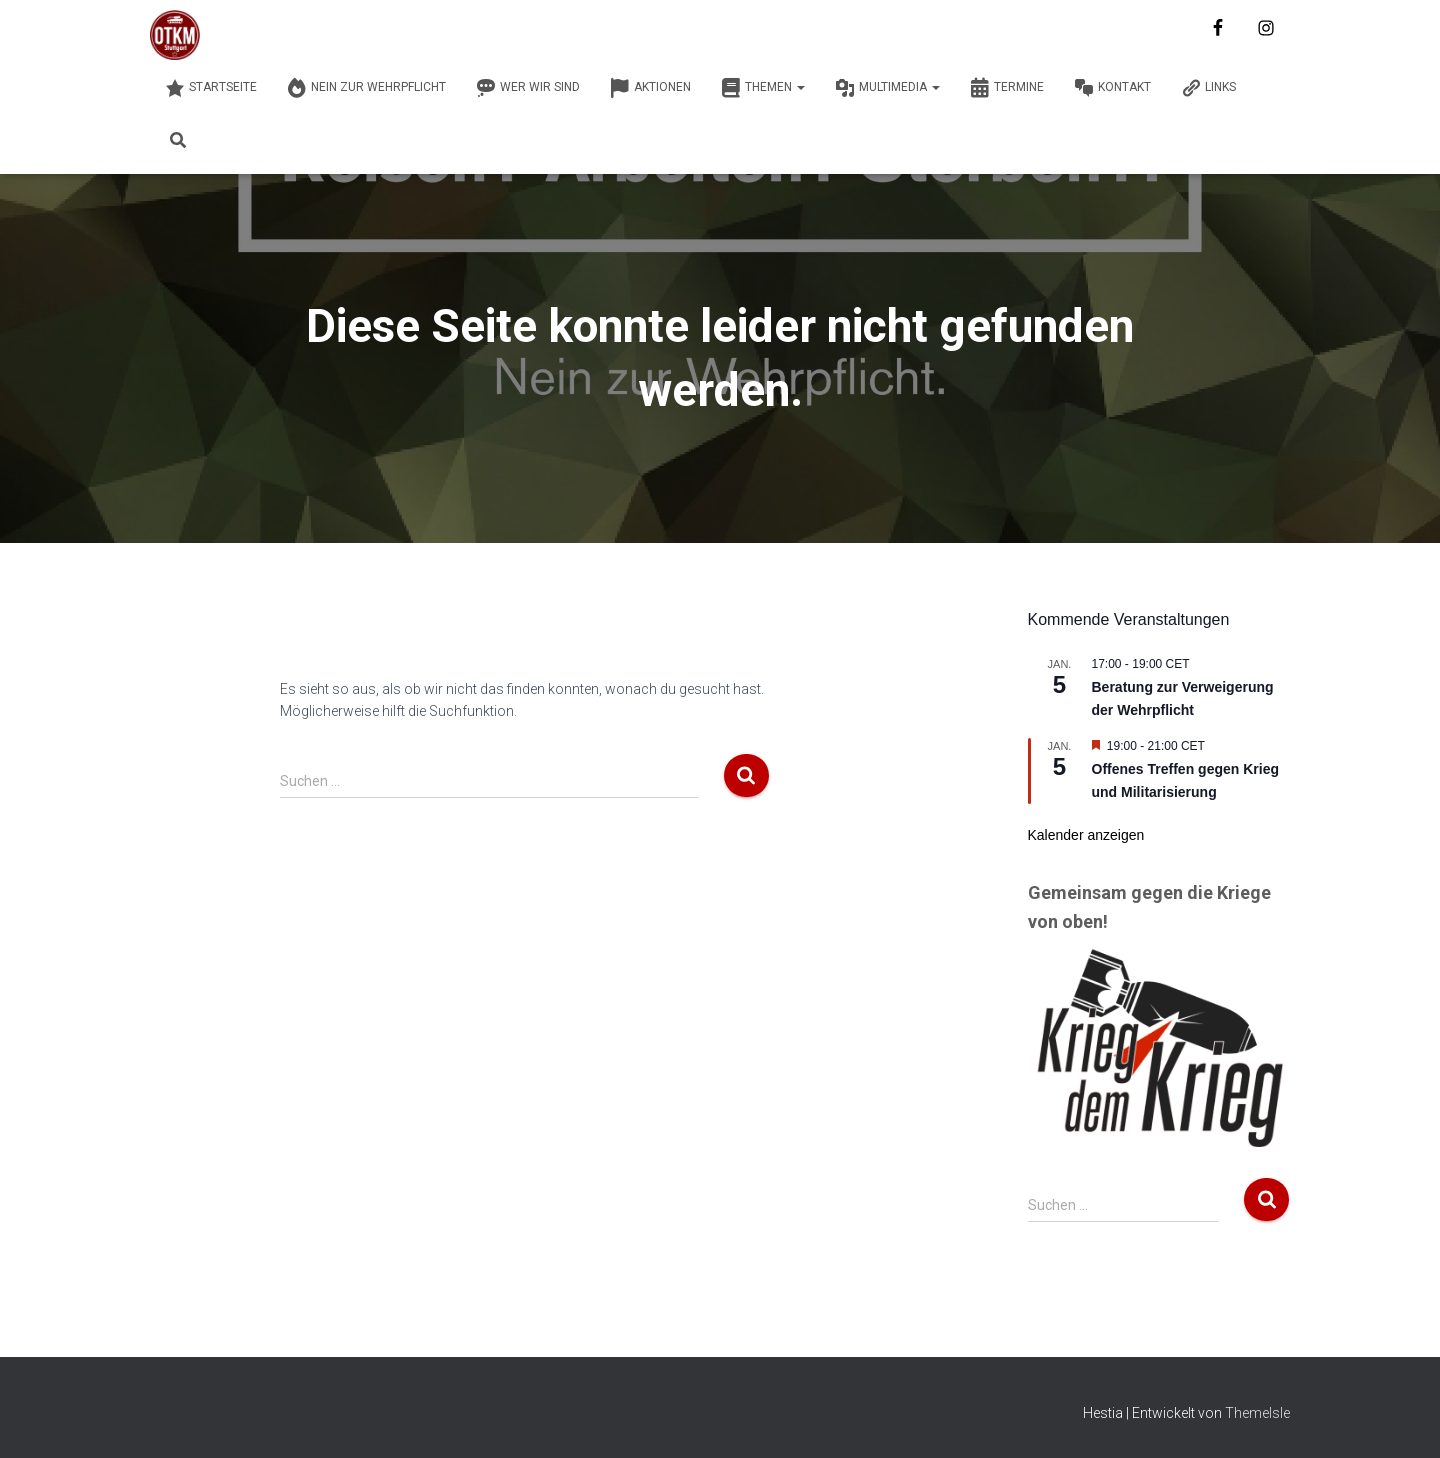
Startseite (211, 88)
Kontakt (1112, 88)
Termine (1007, 88)
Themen (763, 88)
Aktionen (650, 88)
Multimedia (887, 88)
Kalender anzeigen (1086, 835)
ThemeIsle (1257, 1413)
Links (1208, 88)
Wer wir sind (528, 88)
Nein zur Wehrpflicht (366, 88)
